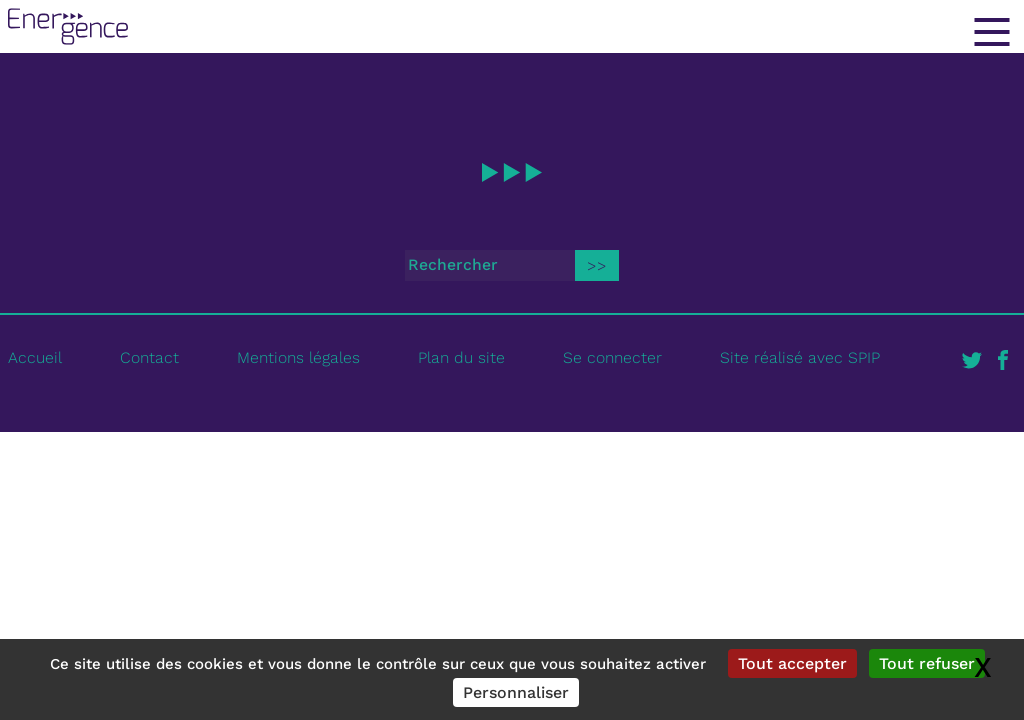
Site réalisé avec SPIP (800, 357)
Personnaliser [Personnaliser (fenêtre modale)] (516, 692)
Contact (149, 357)
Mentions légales (298, 357)
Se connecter (612, 357)
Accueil (35, 357)
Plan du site (461, 357)
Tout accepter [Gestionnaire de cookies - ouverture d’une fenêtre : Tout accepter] (792, 663)
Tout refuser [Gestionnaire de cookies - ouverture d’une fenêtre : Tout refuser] (927, 663)
